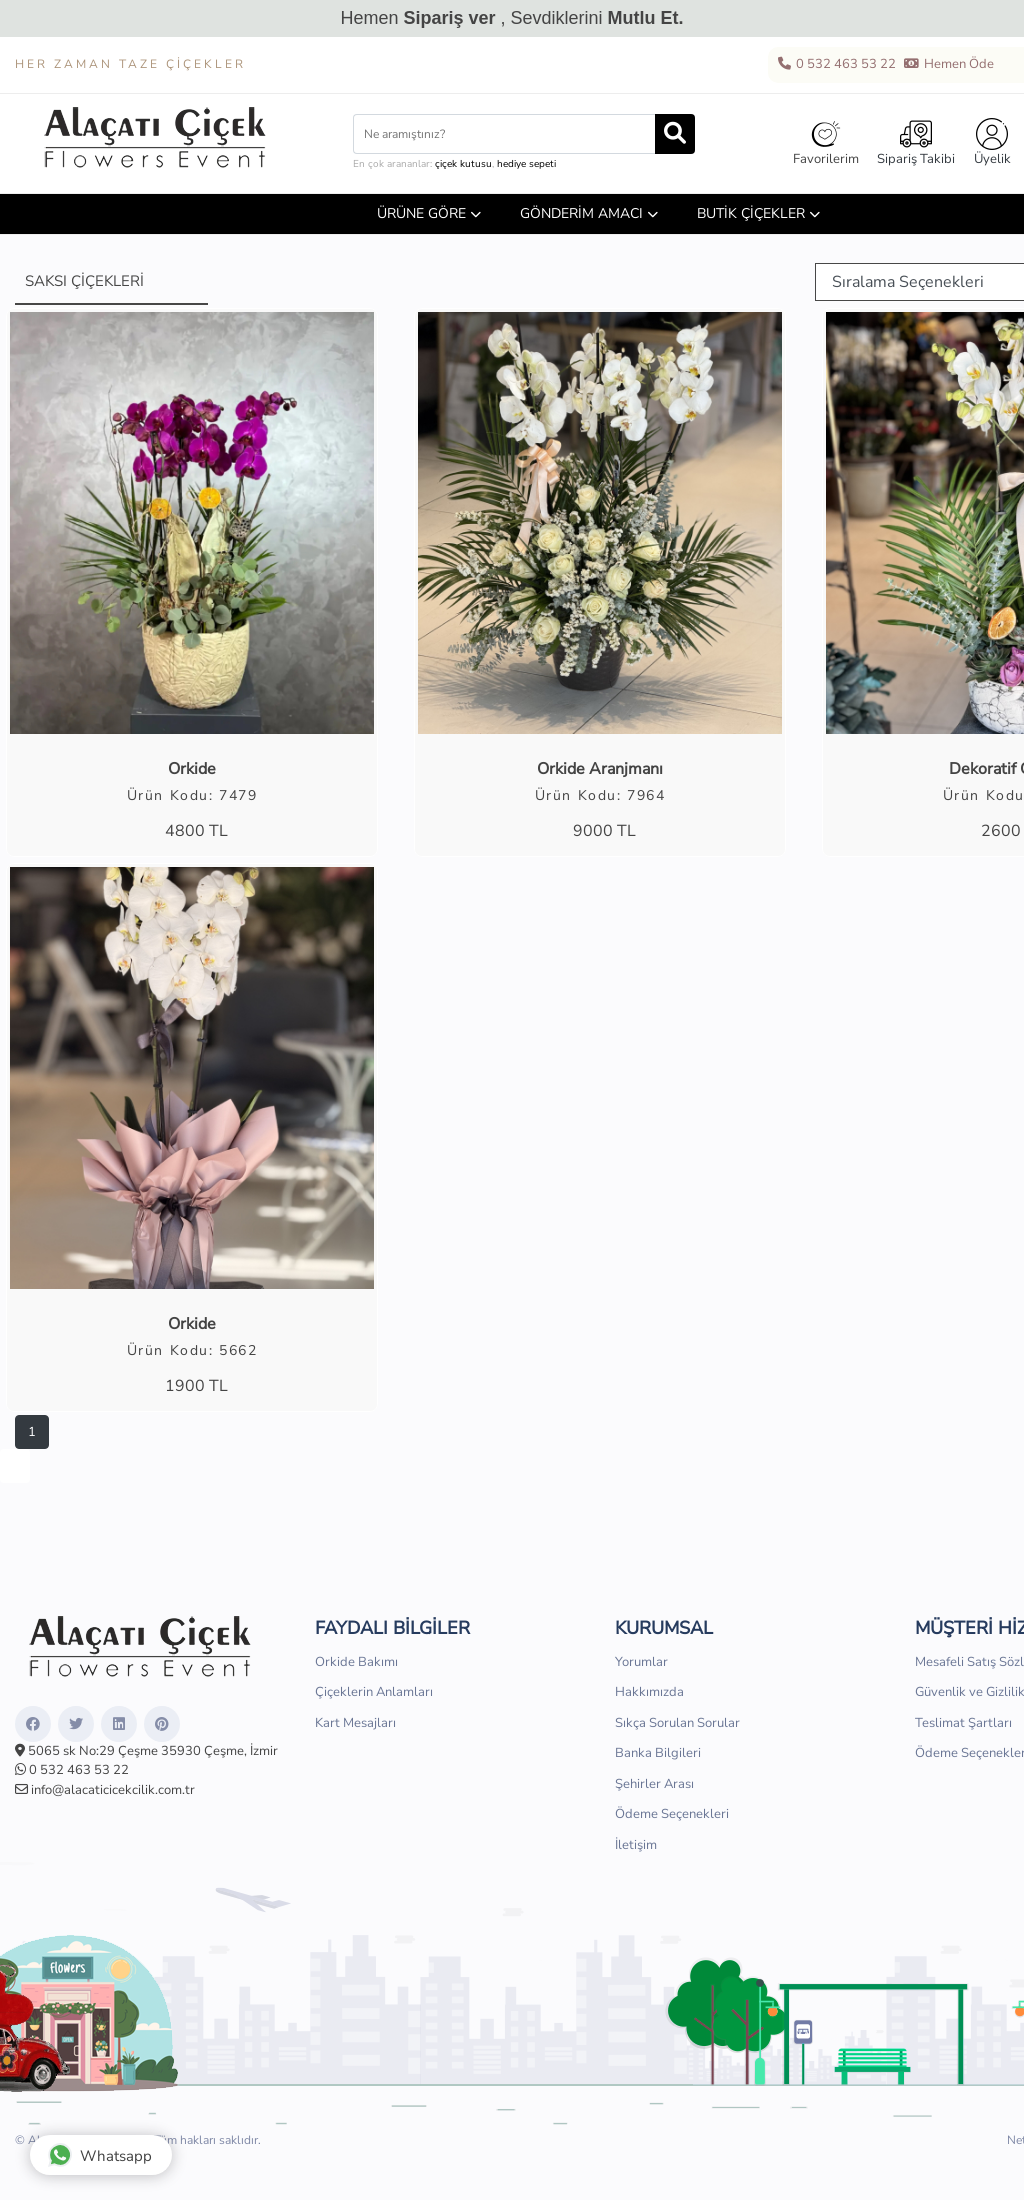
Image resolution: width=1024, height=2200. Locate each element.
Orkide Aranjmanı (600, 769)
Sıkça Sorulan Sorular (677, 1723)
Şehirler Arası (654, 1784)
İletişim (636, 1845)
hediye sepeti (526, 164)
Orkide (192, 769)
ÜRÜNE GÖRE (421, 213)
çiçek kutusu (463, 164)
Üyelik (992, 143)
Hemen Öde (948, 65)
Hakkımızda (649, 1692)
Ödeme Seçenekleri (672, 1814)
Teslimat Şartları (963, 1723)
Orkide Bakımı (356, 1662)
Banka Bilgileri (658, 1753)
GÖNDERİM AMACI (581, 213)
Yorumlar (641, 1662)
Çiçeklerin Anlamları (374, 1692)
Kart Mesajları (355, 1723)
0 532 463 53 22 (836, 65)
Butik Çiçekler (751, 213)
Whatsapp (100, 2155)
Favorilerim (826, 143)
